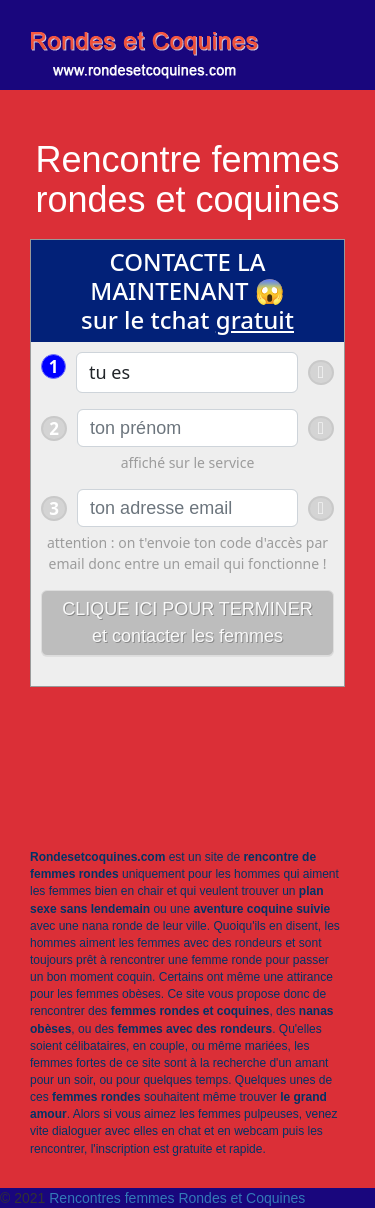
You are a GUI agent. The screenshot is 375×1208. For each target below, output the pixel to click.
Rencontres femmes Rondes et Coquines (177, 1198)
